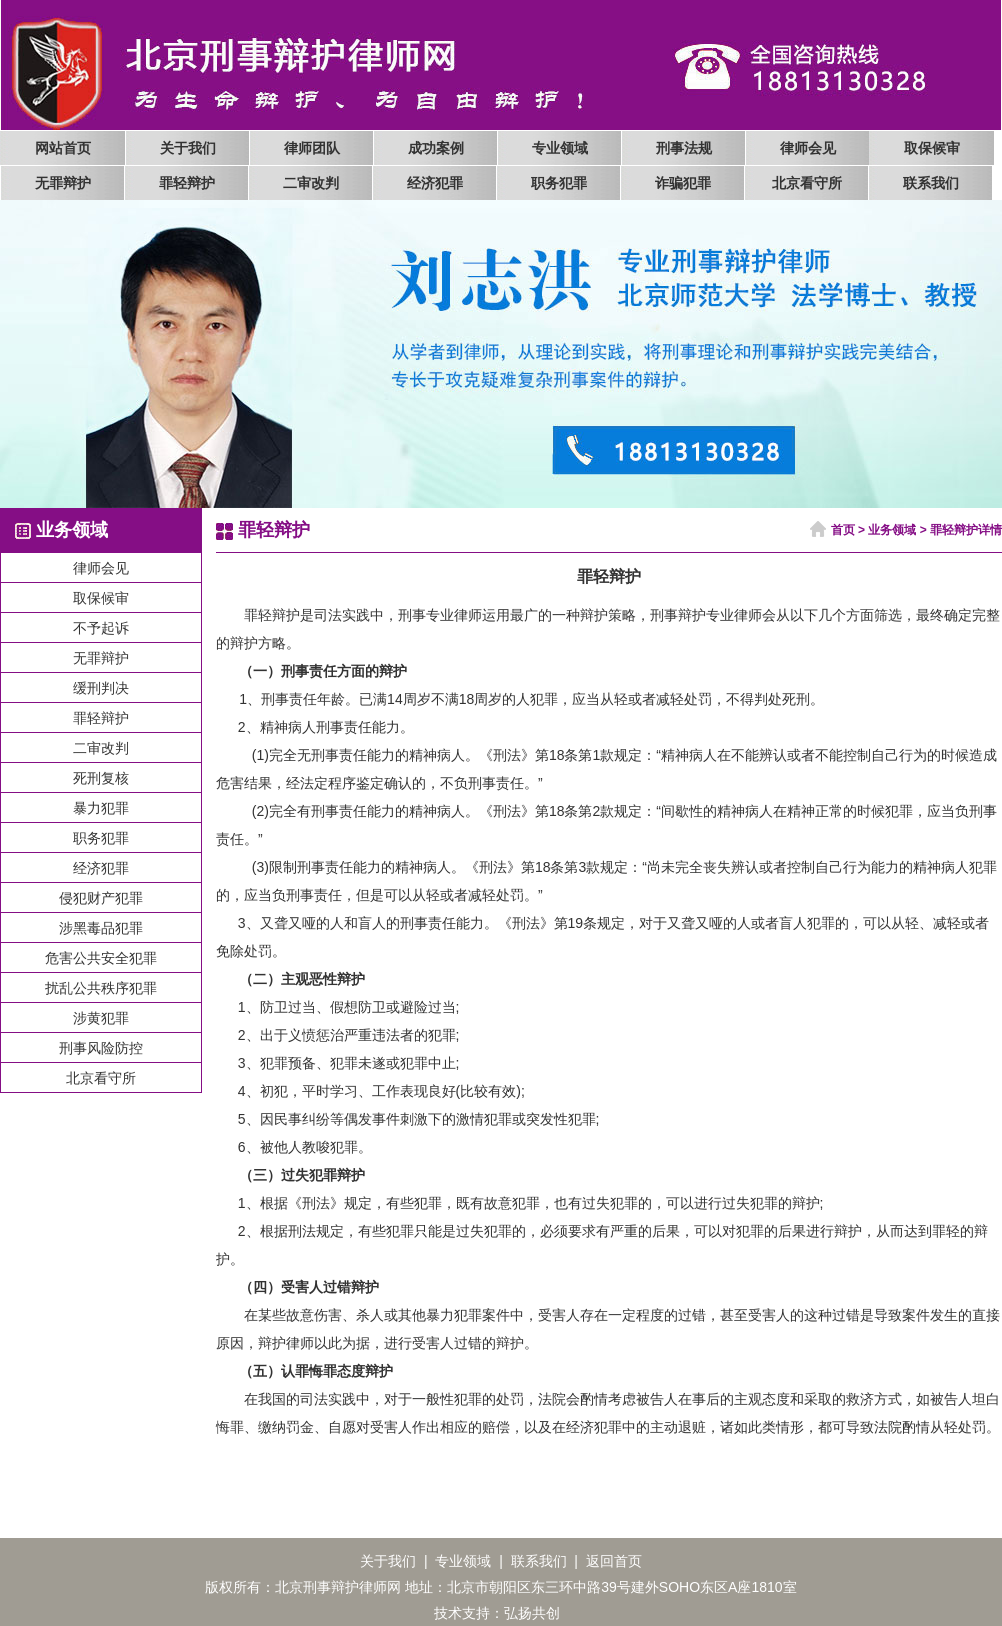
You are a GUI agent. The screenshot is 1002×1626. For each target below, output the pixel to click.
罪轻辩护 (187, 183)
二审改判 (311, 183)
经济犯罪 (435, 183)
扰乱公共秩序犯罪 (101, 988)
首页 (843, 530)
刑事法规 (684, 148)
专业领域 (560, 148)
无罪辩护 (63, 183)
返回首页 (614, 1561)
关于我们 (188, 148)
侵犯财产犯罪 (101, 898)
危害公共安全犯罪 (101, 958)
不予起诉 (101, 628)
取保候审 (932, 148)
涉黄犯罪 (101, 1018)
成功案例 (436, 148)
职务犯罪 (559, 183)
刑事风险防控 (101, 1048)
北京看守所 (807, 183)
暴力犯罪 (101, 808)
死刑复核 (101, 778)
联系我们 (931, 183)
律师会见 (808, 148)
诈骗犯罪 (683, 183)
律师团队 (312, 148)
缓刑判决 (101, 688)
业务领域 (892, 530)
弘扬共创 (532, 1613)
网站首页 (63, 148)
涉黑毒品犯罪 (101, 928)
